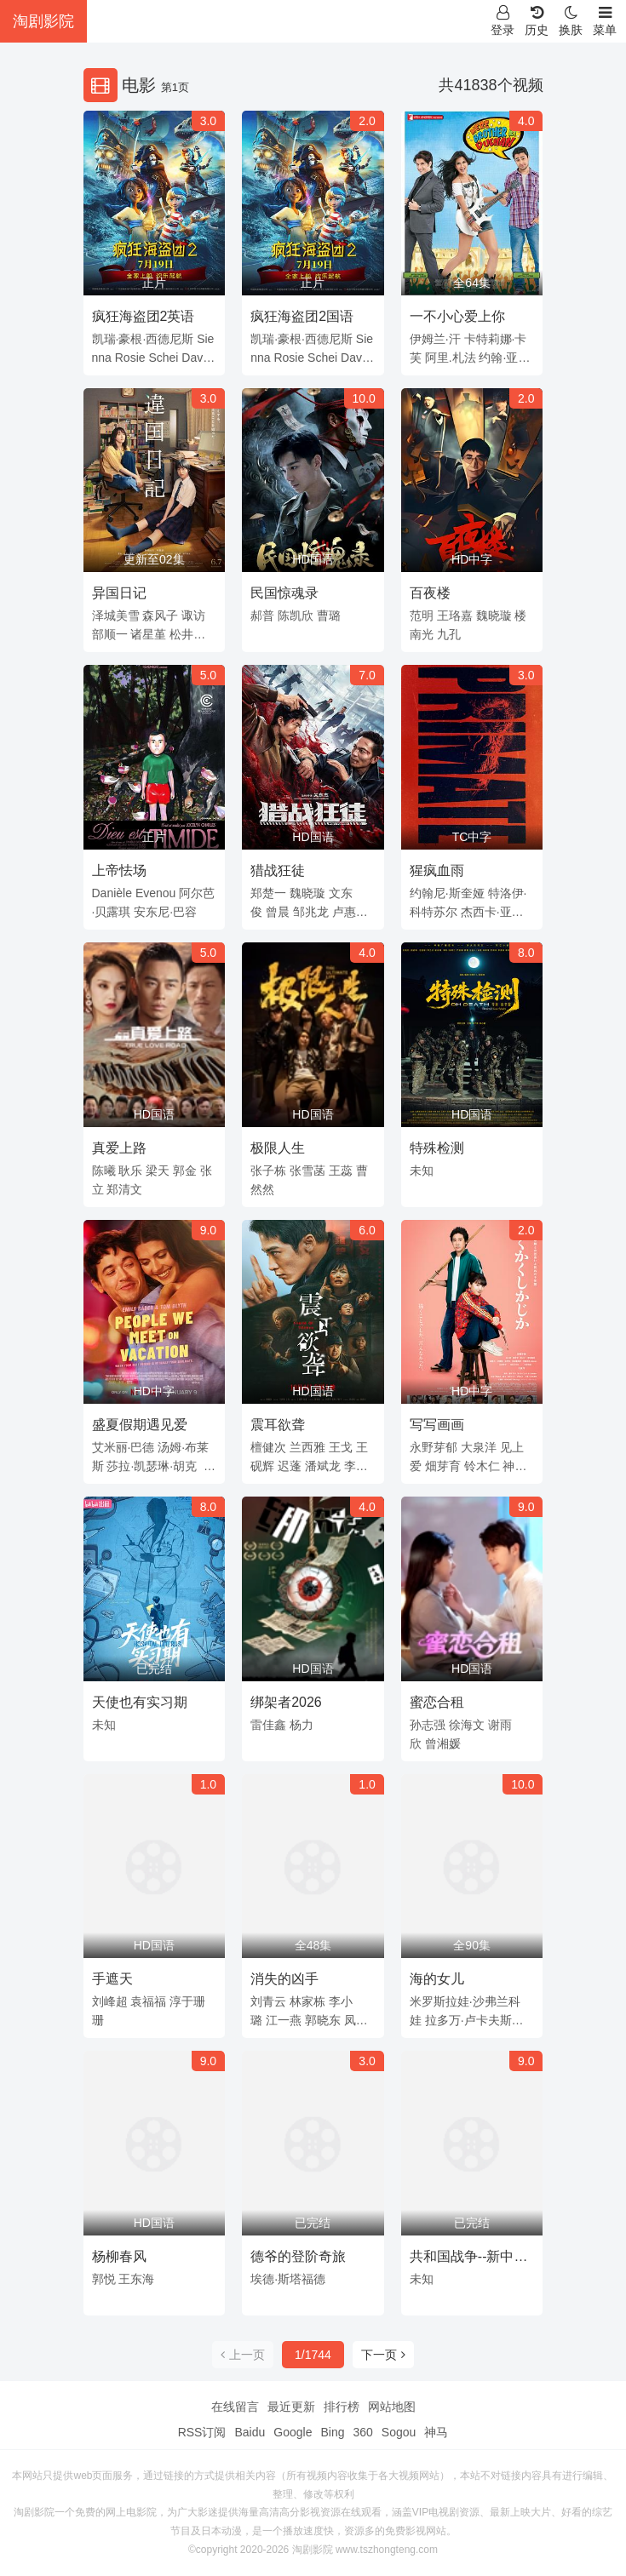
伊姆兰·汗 (435, 339)
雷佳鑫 (268, 1725)
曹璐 (329, 615)
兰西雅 (307, 1447)
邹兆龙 (311, 912)
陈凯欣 (295, 615)
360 (362, 2432)
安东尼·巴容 (165, 912)
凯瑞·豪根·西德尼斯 (143, 339)
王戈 (341, 1447)
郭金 (185, 1170)
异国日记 (119, 593)
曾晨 (278, 912)
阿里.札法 (450, 357)
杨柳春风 (119, 2256)
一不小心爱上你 (457, 316)
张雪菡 (307, 1170)
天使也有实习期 (139, 1702)
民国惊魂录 (284, 593)
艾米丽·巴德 (123, 1447)
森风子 (160, 615)
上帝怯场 (119, 870)
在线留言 (235, 2406)
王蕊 (341, 1170)
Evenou (155, 893)
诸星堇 (148, 634)
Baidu (249, 2432)
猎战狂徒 (277, 870)
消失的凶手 (284, 1979)
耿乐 (130, 1170)
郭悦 (104, 2279)
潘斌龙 (323, 1466)
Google (292, 2432)
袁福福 (148, 2001)
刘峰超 (110, 2001)
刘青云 (268, 2001)
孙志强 (427, 1725)
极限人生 (277, 1148)
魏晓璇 (494, 615)
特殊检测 (437, 1148)
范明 (422, 615)
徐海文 (467, 1725)
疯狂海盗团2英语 (143, 316)
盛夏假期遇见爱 (139, 1424)
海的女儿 (437, 1979)
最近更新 (291, 2406)
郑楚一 (268, 893)
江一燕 (284, 2020)
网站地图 (392, 2406)
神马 (436, 2432)
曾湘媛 (443, 1743)
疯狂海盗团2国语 (301, 316)
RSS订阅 (202, 2432)
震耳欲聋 (277, 1424)
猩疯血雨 (437, 870)
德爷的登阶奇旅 (298, 2256)
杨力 (301, 1725)
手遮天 (112, 1979)
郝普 (262, 615)
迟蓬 (290, 1466)
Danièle (112, 893)
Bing (332, 2432)
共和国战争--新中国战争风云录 (469, 2259)
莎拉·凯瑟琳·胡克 (151, 1466)
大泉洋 (479, 1447)
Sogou (399, 2432)
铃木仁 (482, 1466)
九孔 (449, 634)
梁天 (157, 1170)
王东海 (136, 2279)
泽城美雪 (116, 615)
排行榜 (341, 2406)
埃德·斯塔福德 (287, 2279)
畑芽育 (443, 1466)
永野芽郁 (433, 1447)
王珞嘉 (455, 615)
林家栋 (307, 2001)
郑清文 (124, 1189)
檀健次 (268, 1447)
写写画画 (437, 1424)
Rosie (130, 357)
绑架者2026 (286, 1702)
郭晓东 (323, 2020)
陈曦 (104, 1170)
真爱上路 (119, 1148)
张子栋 (268, 1170)
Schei (163, 357)
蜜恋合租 (437, 1702)
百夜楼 (430, 593)
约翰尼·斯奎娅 (447, 893)
